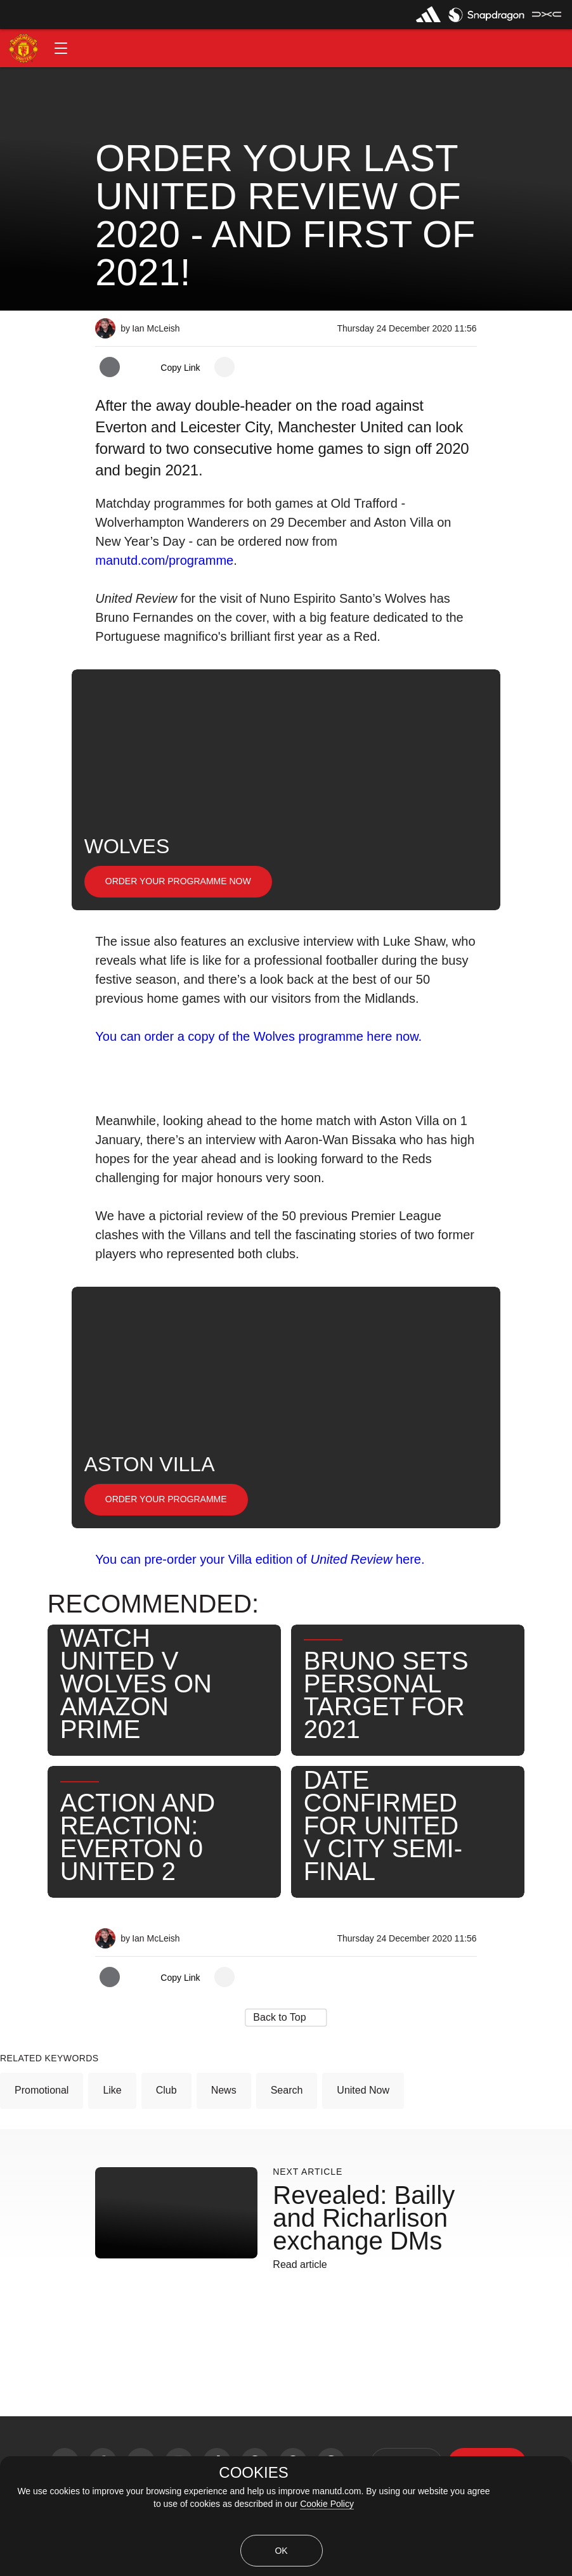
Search (287, 2090)
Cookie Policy (327, 2504)
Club (166, 2090)
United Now (363, 2090)
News (224, 2090)
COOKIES (253, 2472)
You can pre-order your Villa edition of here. (259, 1559)
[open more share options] (224, 367)
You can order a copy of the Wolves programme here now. (258, 1036)
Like (112, 2090)
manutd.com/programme (164, 560)
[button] (61, 48)
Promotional (41, 2090)
